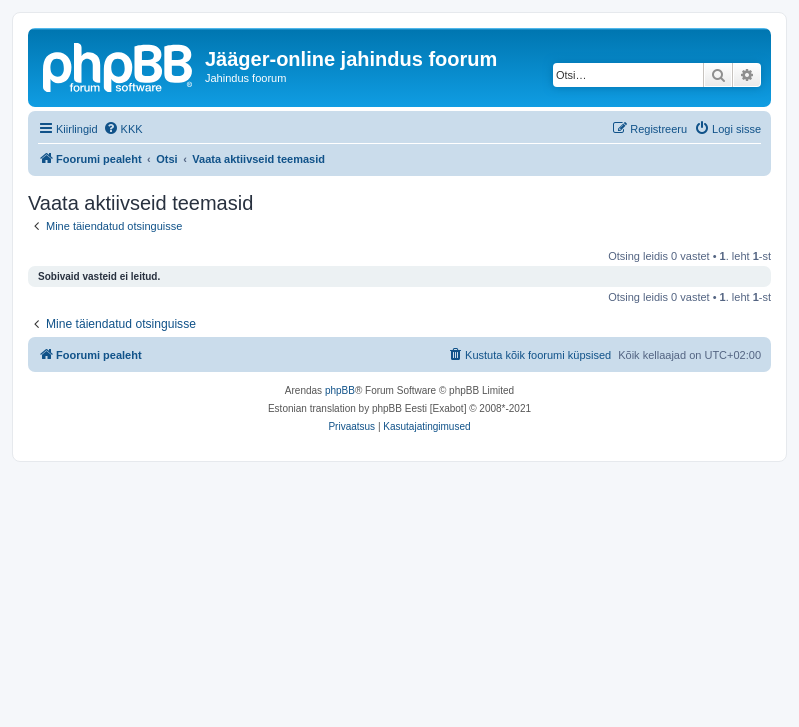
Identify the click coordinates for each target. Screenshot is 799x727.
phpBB (340, 390)
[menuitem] (123, 129)
